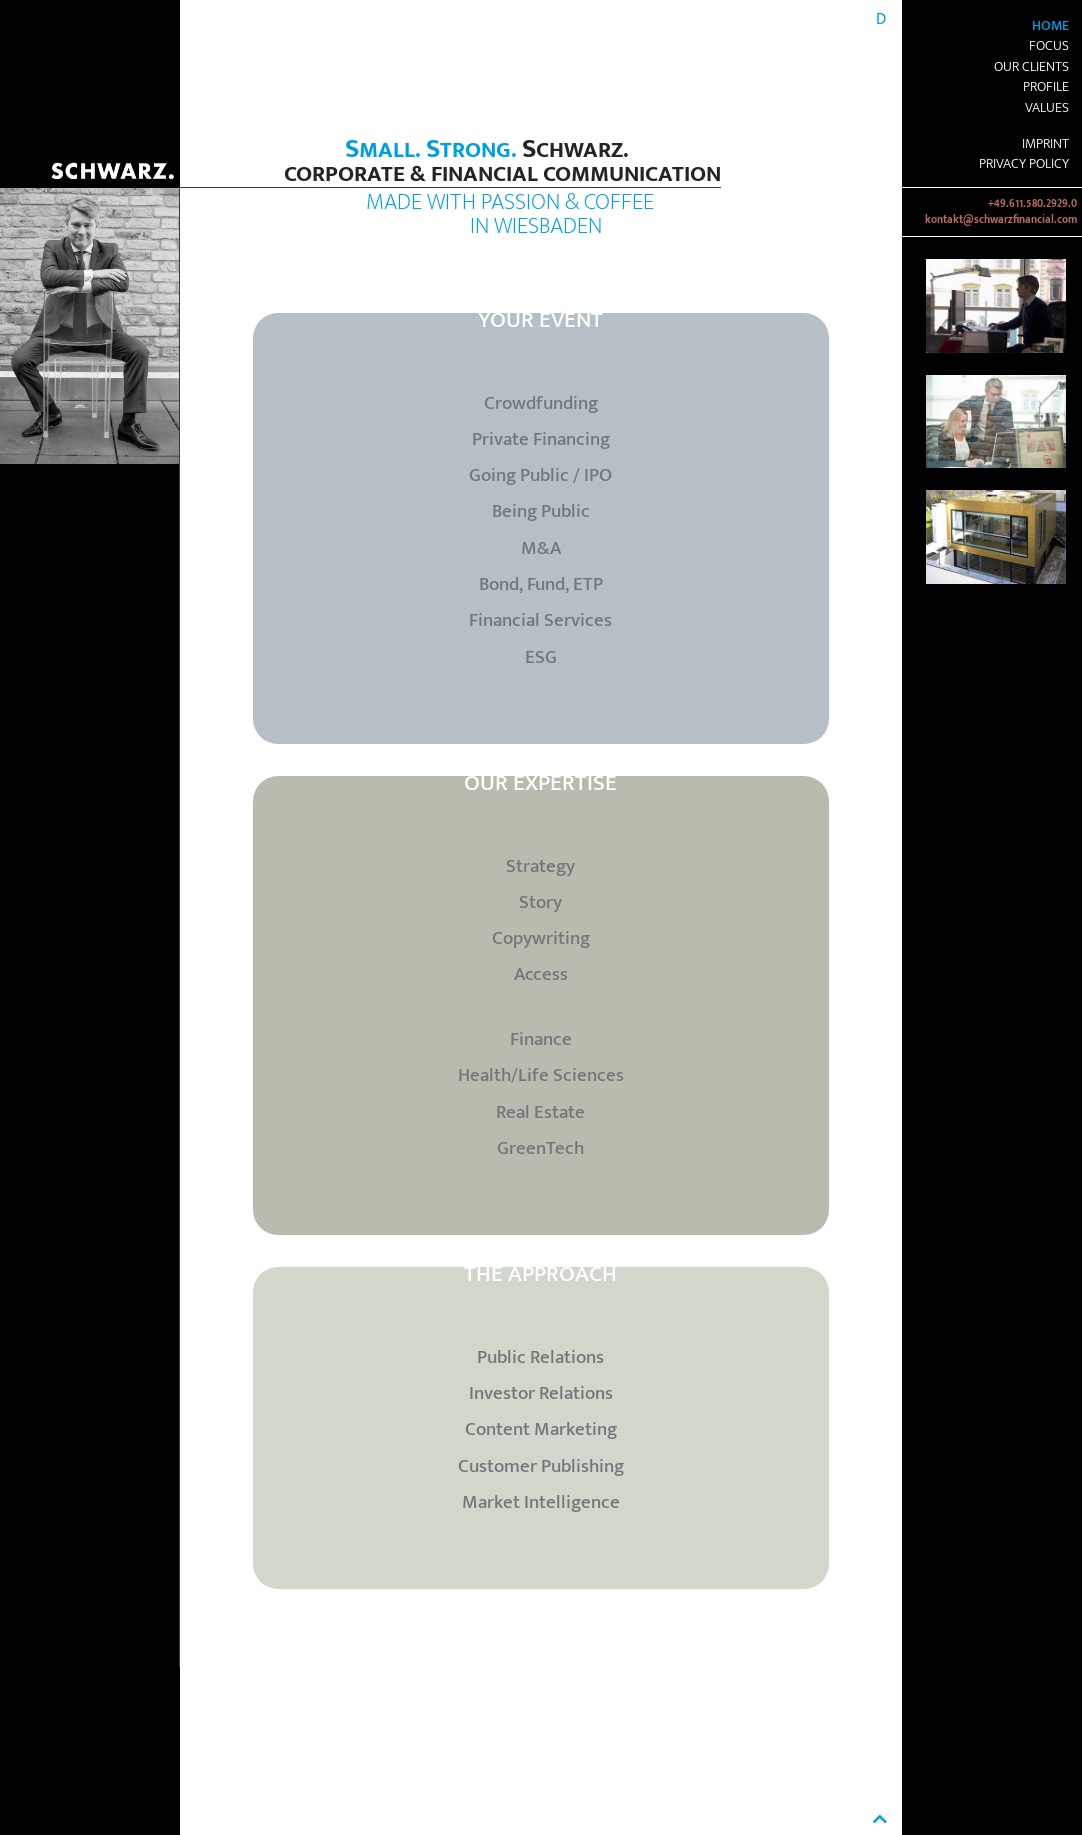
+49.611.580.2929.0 (1032, 204)
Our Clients (1031, 67)
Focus (1049, 46)
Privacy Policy (1024, 164)
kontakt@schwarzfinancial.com (1001, 220)
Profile (1046, 87)
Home (1050, 26)
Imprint (1045, 144)
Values (1047, 108)
